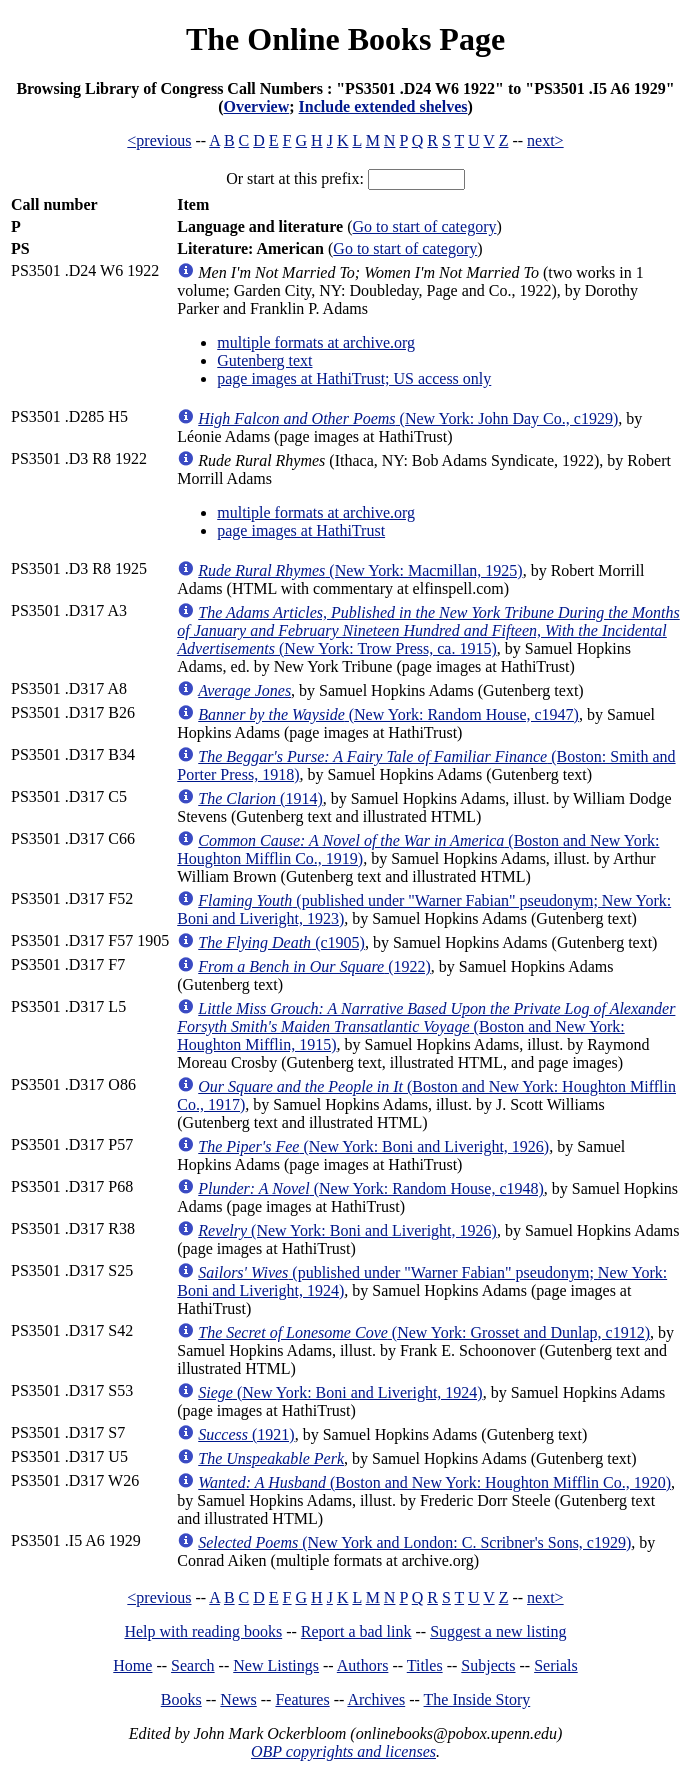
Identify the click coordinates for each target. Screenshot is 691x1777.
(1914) (260, 798)
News (238, 1699)
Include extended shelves (383, 106)
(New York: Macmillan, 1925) (360, 570)
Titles (425, 1665)
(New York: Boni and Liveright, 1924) (340, 1392)
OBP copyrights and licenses (343, 1751)
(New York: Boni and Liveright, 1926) (373, 1146)
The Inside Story (477, 1699)
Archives (376, 1699)
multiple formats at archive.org (316, 342)
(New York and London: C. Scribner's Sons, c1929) (414, 1542)
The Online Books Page (345, 39)
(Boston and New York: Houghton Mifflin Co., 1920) (434, 1482)
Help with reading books (203, 1631)
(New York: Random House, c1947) (388, 714)
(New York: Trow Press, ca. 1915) (428, 630)
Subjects (488, 1665)
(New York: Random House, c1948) (371, 1188)
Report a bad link (356, 1631)
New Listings (276, 1665)
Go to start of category (425, 226)
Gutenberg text (264, 360)
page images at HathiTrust (301, 530)
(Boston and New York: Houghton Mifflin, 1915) (426, 1026)
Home (132, 1665)
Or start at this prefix (292, 178)
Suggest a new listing (498, 1631)
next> (545, 140)
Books (181, 1699)
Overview (257, 106)
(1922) (314, 966)
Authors (363, 1665)
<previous (159, 140)
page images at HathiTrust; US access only (354, 378)
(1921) (246, 1434)
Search (193, 1665)
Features (302, 1699)
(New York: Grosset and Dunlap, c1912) (424, 1332)
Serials (556, 1665)
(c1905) (281, 942)
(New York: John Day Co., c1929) (408, 418)
